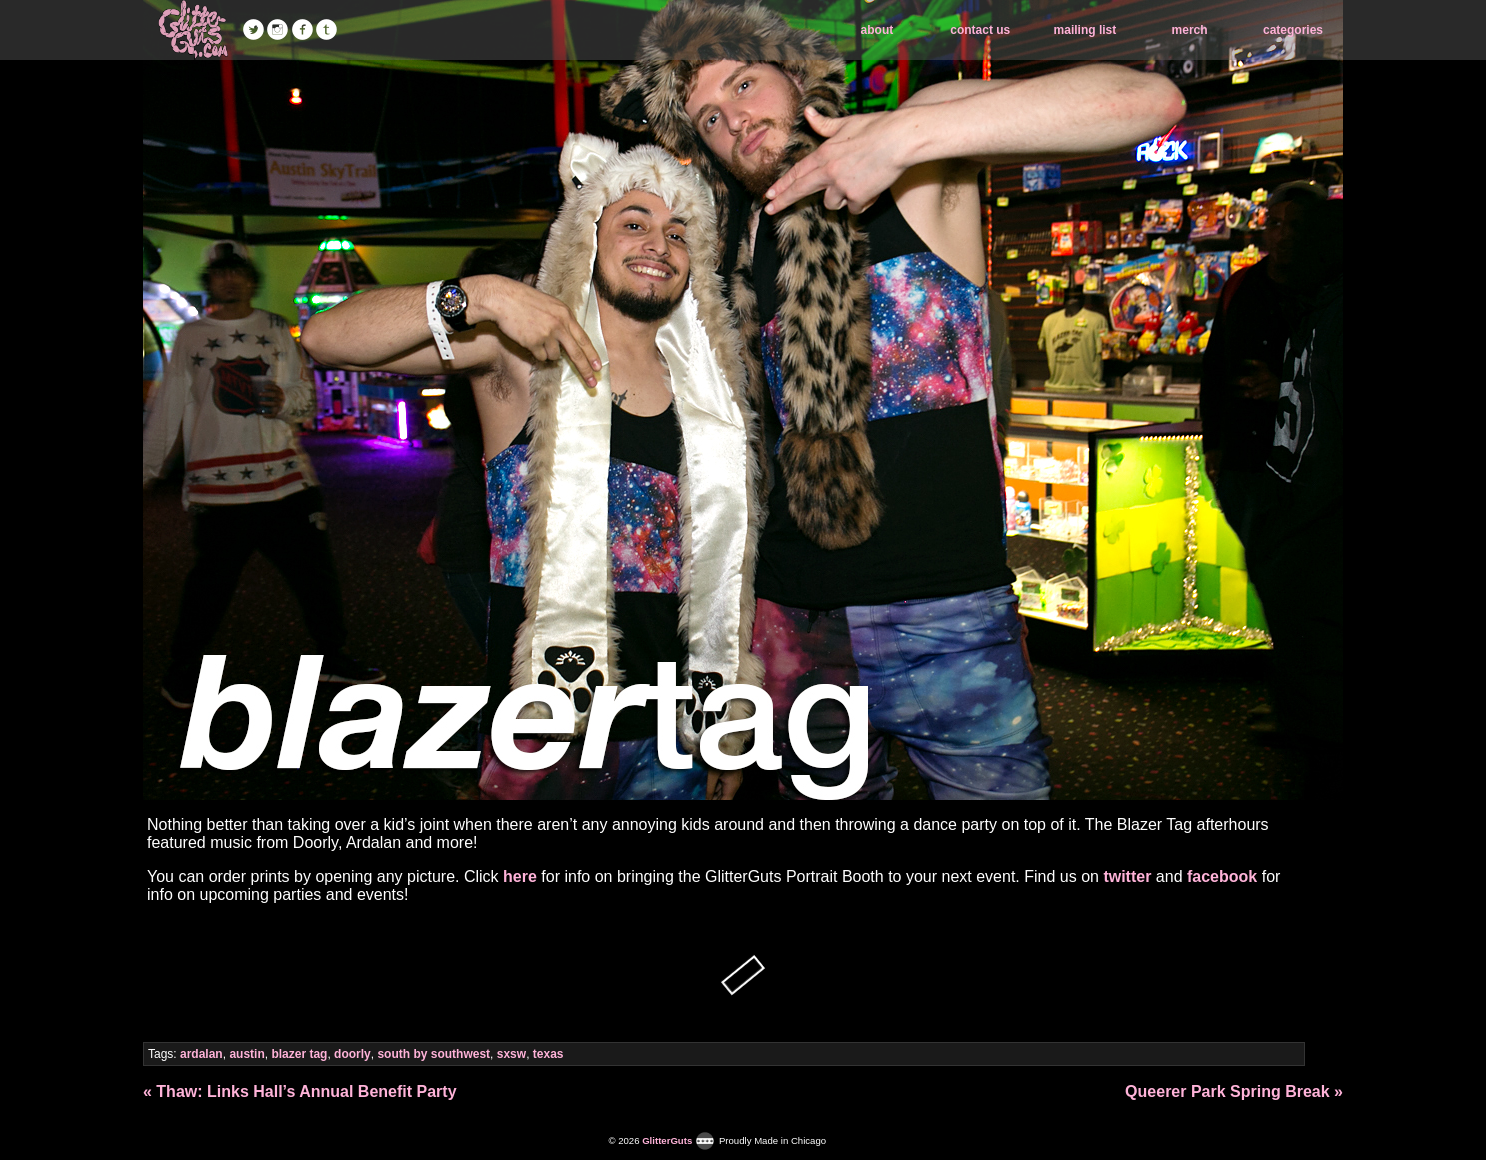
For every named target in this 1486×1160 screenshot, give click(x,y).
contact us (980, 30)
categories (1293, 30)
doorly (352, 1054)
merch (1190, 30)
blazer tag (299, 1054)
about (877, 30)
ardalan (201, 1054)
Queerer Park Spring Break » (1234, 1091)
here (520, 876)
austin (246, 1054)
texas (548, 1054)
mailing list (1085, 30)
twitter (1127, 876)
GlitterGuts (193, 30)
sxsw (511, 1054)
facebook (1222, 876)
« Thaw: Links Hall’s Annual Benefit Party (300, 1091)
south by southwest (433, 1054)
